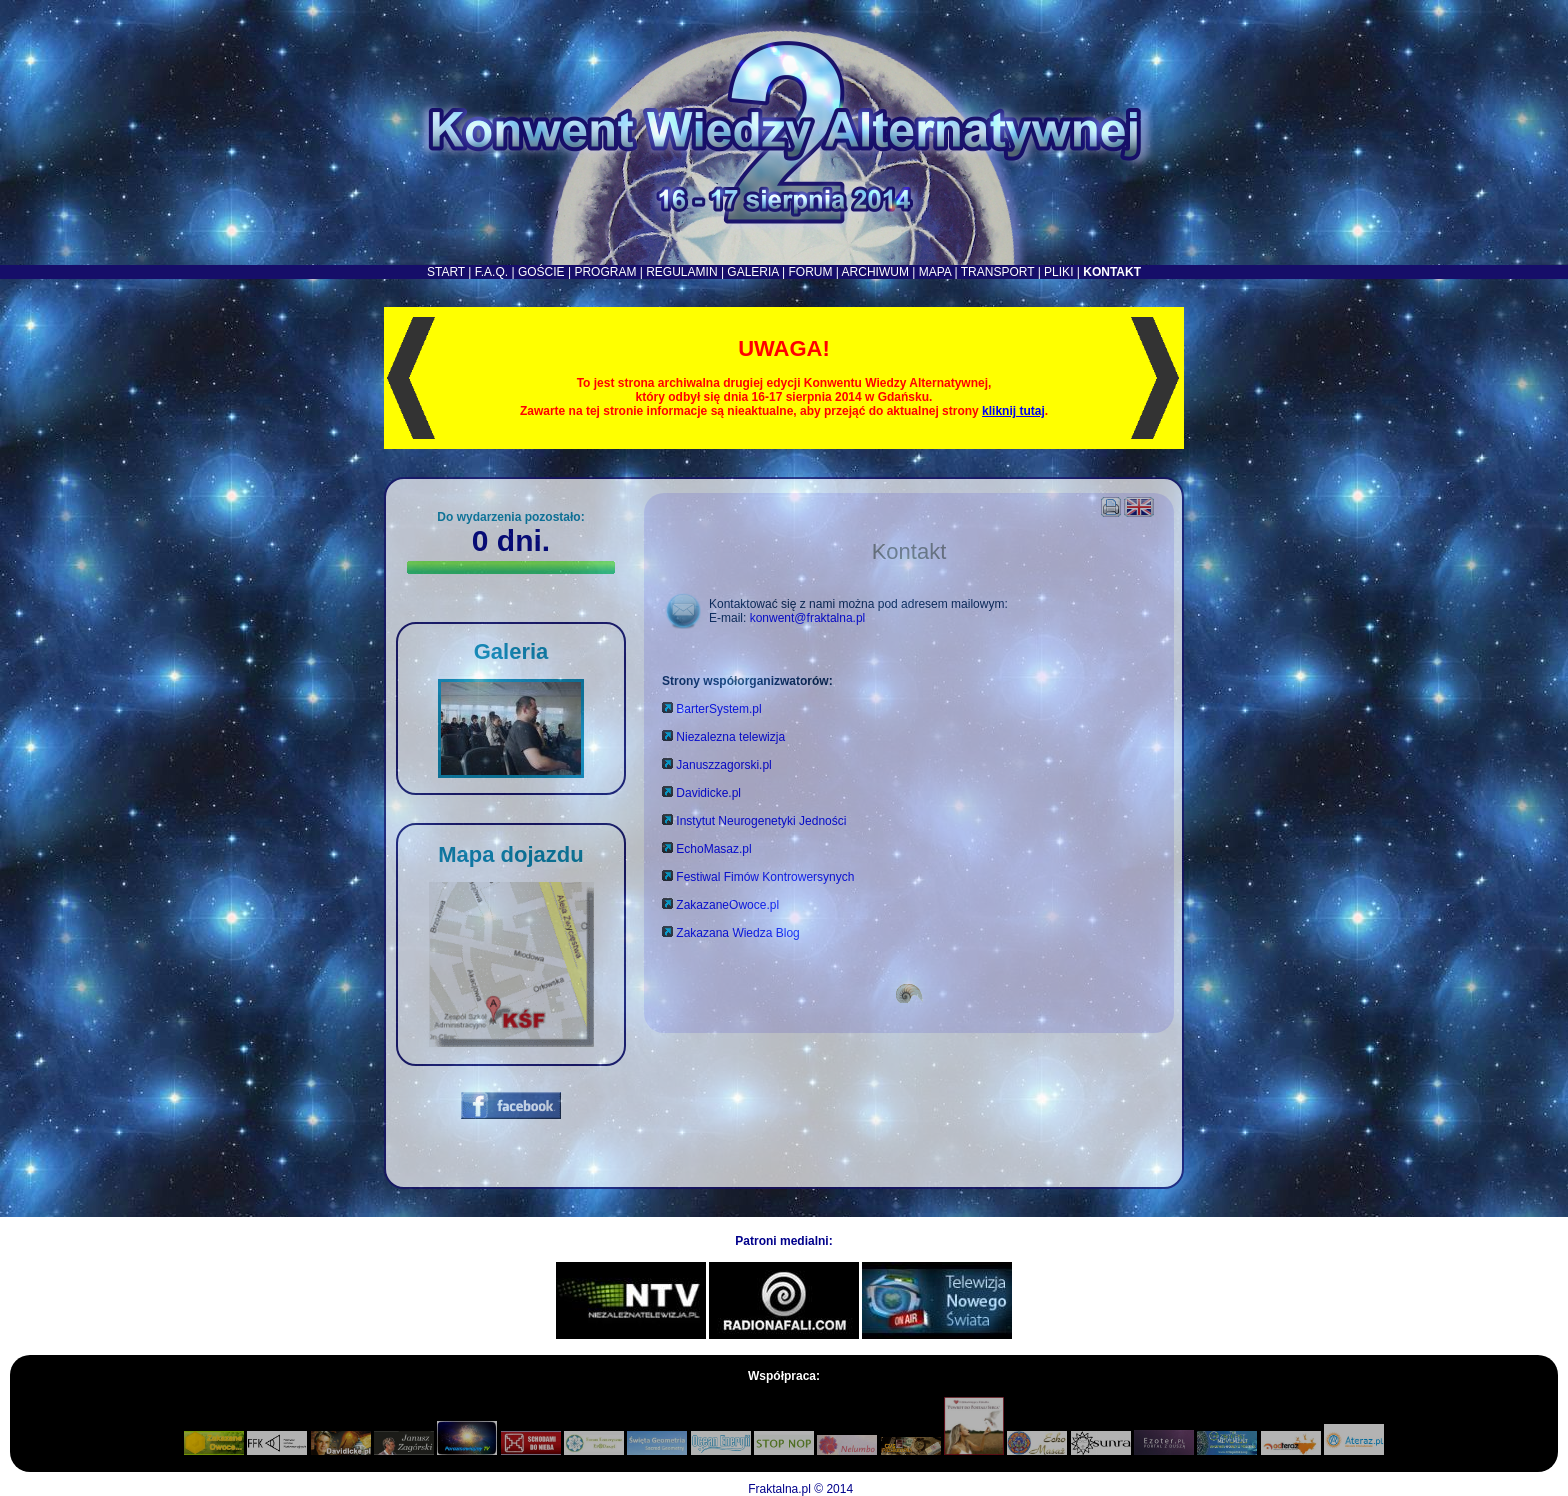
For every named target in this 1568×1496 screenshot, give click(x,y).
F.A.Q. (491, 272)
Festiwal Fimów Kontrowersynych (765, 877)
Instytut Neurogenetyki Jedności (761, 821)
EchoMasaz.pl (713, 849)
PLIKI (1058, 272)
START (446, 272)
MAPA (935, 272)
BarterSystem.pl (718, 709)
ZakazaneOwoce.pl (727, 905)
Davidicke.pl (708, 793)
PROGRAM (605, 272)
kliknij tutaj (1013, 411)
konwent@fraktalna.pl (808, 618)
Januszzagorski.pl (723, 765)
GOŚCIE (541, 272)
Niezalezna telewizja (730, 737)
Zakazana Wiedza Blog (737, 933)
